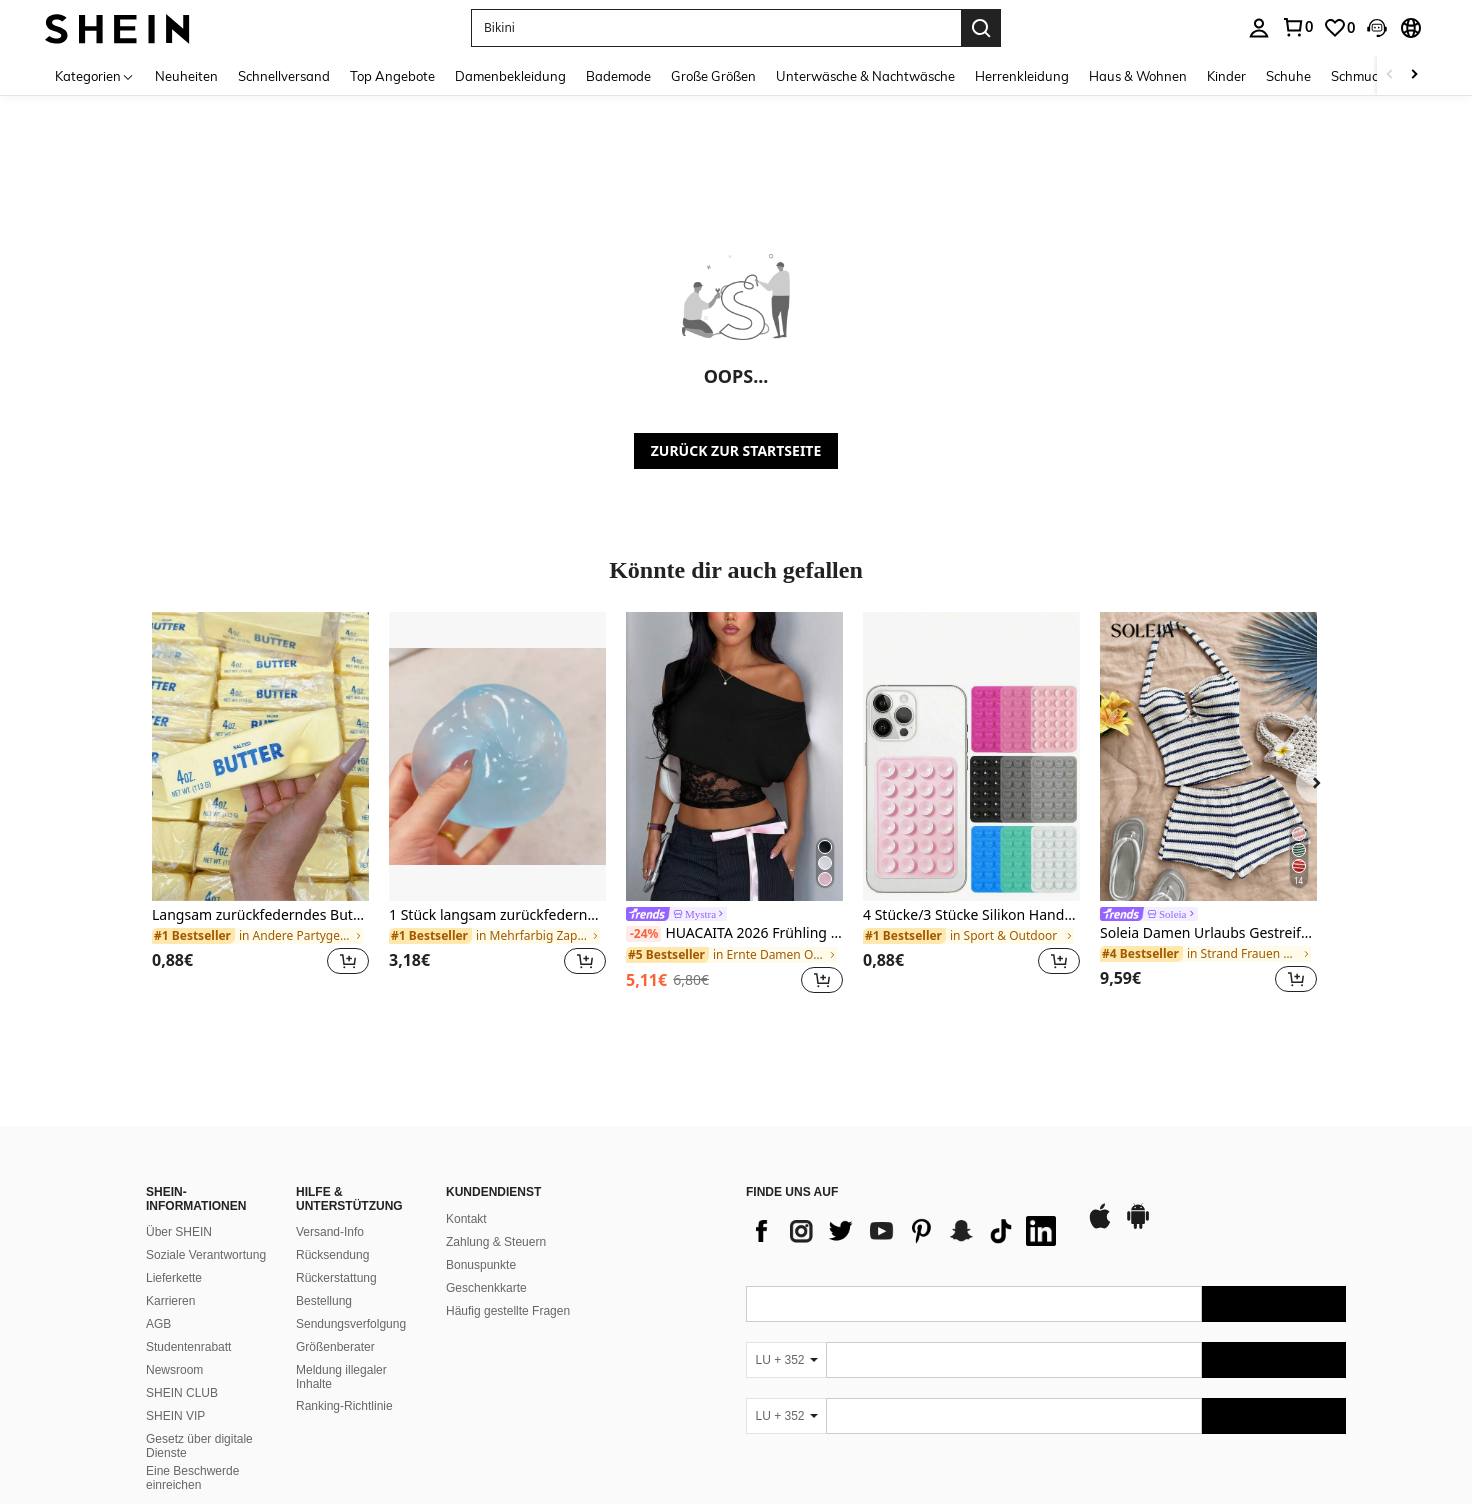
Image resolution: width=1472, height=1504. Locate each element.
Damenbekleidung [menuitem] (510, 76)
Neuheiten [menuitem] (186, 76)
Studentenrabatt (188, 1347)
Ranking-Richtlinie (344, 1406)
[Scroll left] (1390, 75)
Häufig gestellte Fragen (508, 1311)
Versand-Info (330, 1232)
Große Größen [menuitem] (713, 76)
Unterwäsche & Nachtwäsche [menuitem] (865, 76)
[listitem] (260, 805)
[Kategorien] (95, 75)
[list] (906, 1231)
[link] (1297, 27)
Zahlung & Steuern (496, 1242)
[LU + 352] (786, 1360)
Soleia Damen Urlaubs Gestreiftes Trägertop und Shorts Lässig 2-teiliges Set (1208, 933)
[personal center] (1259, 28)
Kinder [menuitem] (1226, 76)
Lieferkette (174, 1278)
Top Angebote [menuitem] (392, 76)
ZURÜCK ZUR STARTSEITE (736, 450)
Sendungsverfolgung (351, 1324)
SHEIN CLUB (182, 1393)
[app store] (1100, 1226)
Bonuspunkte (481, 1265)
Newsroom (174, 1370)
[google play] (1138, 1226)
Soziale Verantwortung (206, 1255)
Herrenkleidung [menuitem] (1022, 76)
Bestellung (324, 1301)
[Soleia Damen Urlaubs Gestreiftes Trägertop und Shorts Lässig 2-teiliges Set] (1208, 756)
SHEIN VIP (175, 1416)
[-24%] (643, 934)
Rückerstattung (336, 1278)
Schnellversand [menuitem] (284, 76)
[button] (716, 28)
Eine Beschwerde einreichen (192, 1478)
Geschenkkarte (486, 1288)
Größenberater (335, 1347)
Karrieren (170, 1301)
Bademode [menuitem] (618, 76)
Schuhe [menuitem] (1288, 76)
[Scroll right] (1414, 75)
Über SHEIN (179, 1232)
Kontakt (466, 1219)
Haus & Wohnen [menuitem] (1138, 76)
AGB (158, 1324)
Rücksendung (332, 1255)
